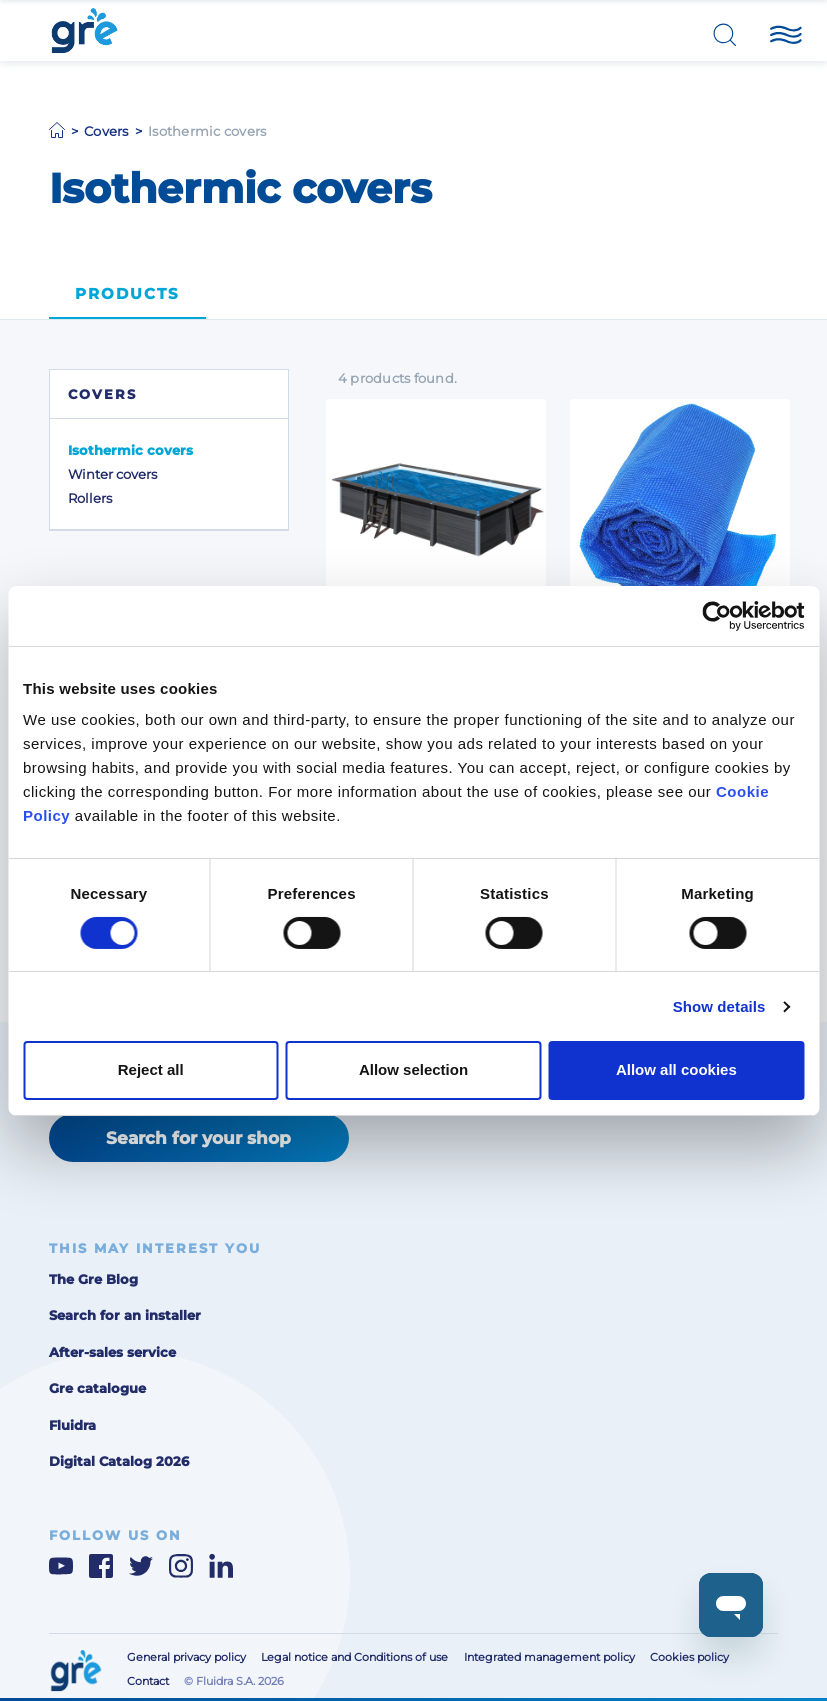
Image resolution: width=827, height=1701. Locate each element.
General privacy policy (186, 1657)
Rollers (90, 498)
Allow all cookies (676, 1069)
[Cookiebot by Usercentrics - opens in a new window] (716, 615)
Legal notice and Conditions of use (354, 1657)
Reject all (151, 1069)
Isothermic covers (130, 450)
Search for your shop (198, 1138)
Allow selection (413, 1069)
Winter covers (112, 474)
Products (127, 294)
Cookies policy (689, 1657)
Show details (719, 1006)
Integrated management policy (549, 1657)
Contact (148, 1681)
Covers (106, 131)
